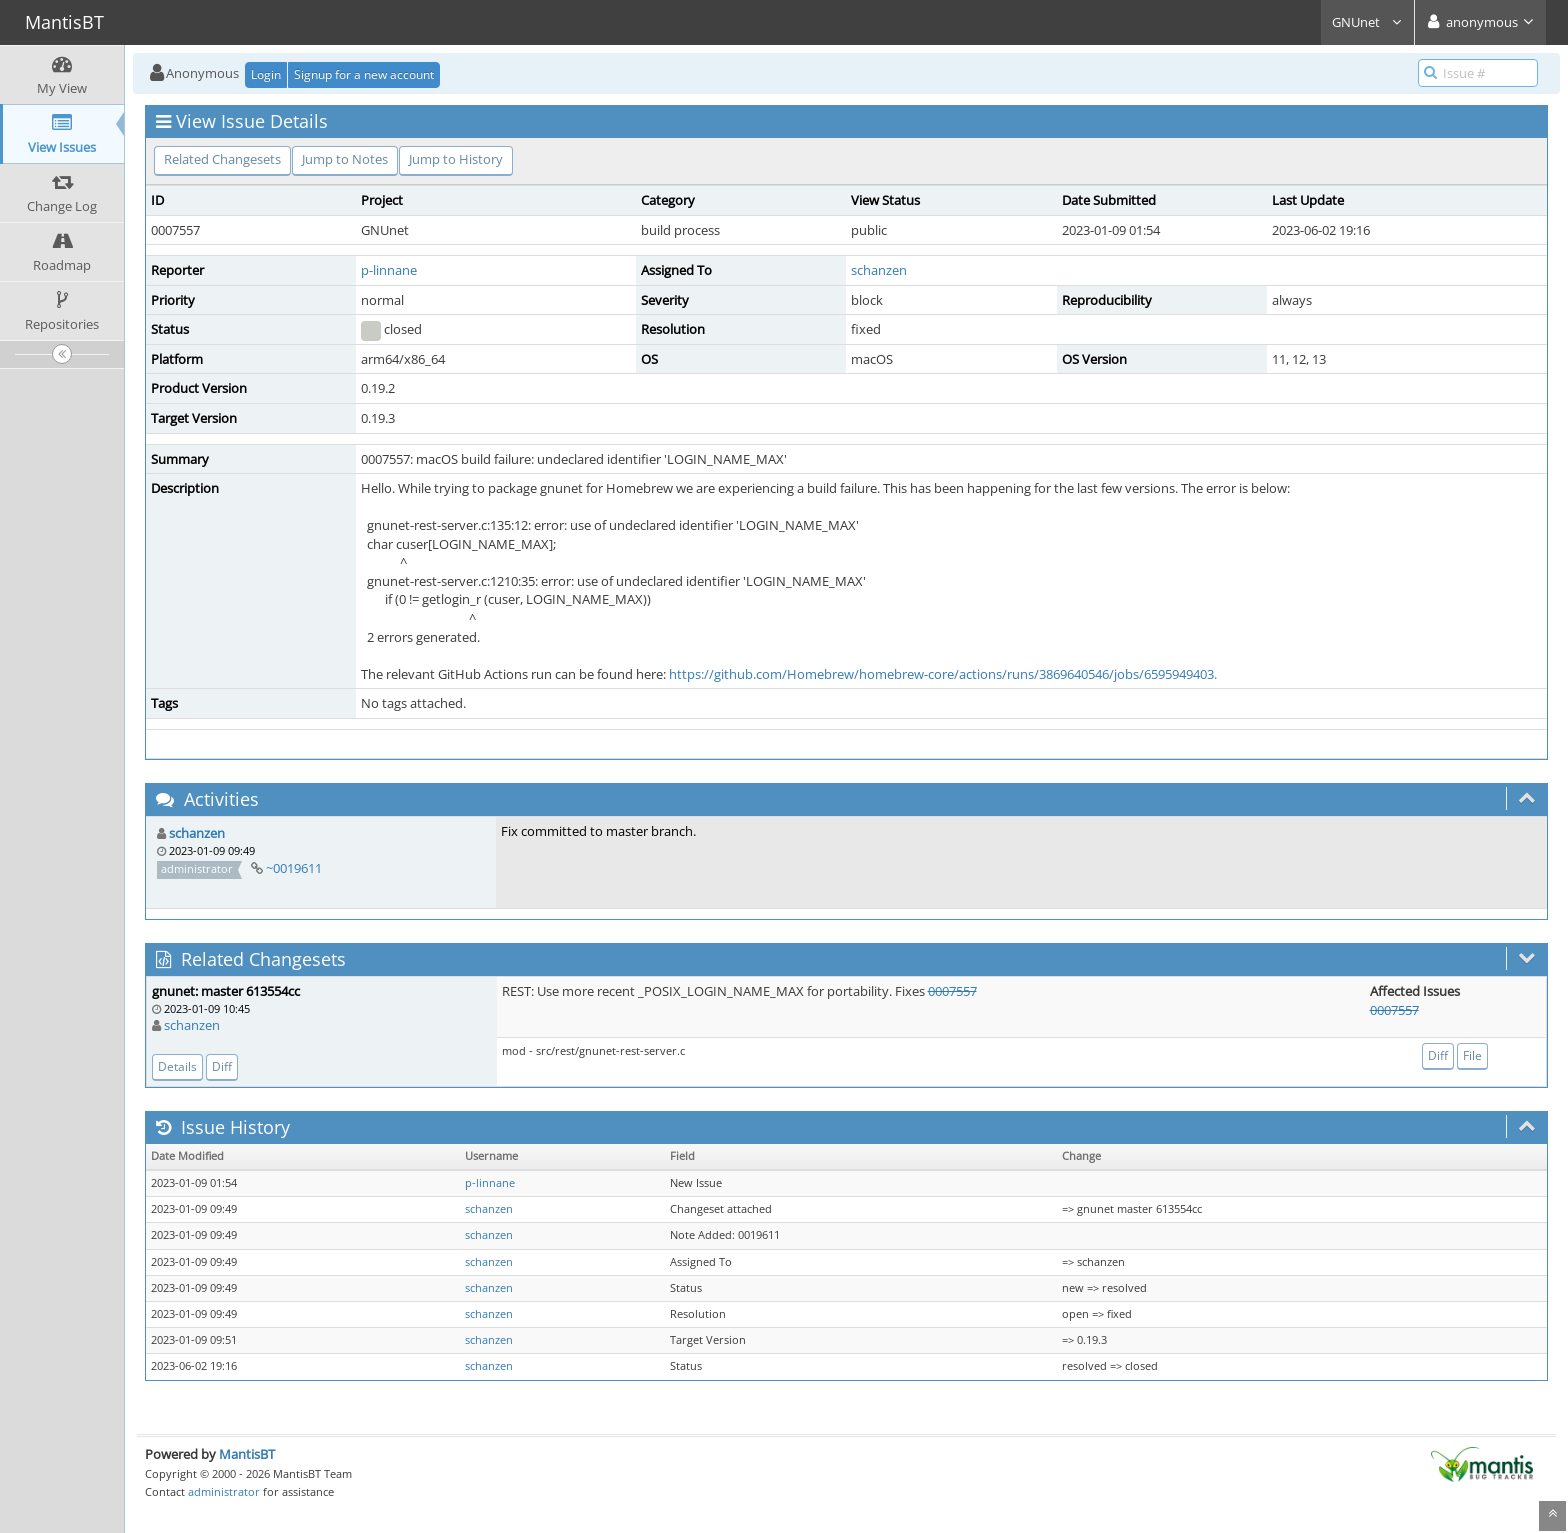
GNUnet (1367, 22)
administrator (224, 1491)
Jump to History (456, 159)
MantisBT (247, 1454)
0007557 (952, 991)
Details (177, 1066)
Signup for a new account (364, 74)
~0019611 (294, 868)
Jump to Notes (345, 159)
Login (266, 74)
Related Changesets (222, 159)
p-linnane (389, 270)
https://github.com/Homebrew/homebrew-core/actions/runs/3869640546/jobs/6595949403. (943, 674)
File (1472, 1055)
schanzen (879, 270)
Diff (222, 1066)
